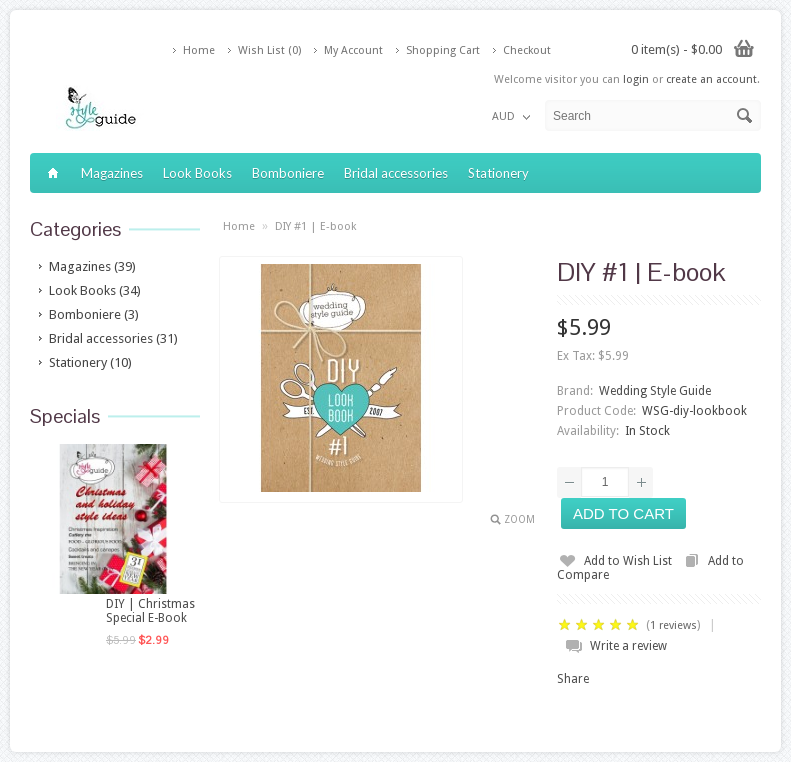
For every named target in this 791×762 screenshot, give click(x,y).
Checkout (527, 50)
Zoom (519, 519)
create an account (711, 79)
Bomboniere (288, 173)
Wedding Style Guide (655, 391)
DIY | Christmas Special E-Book (150, 611)
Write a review (628, 646)
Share (573, 679)
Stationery (498, 173)
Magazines (112, 173)
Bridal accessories (396, 173)
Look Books (197, 173)
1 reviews (673, 625)
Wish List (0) (269, 50)
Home (199, 50)
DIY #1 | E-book (315, 226)
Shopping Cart (443, 50)
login (636, 79)
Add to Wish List (628, 561)
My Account (353, 50)
